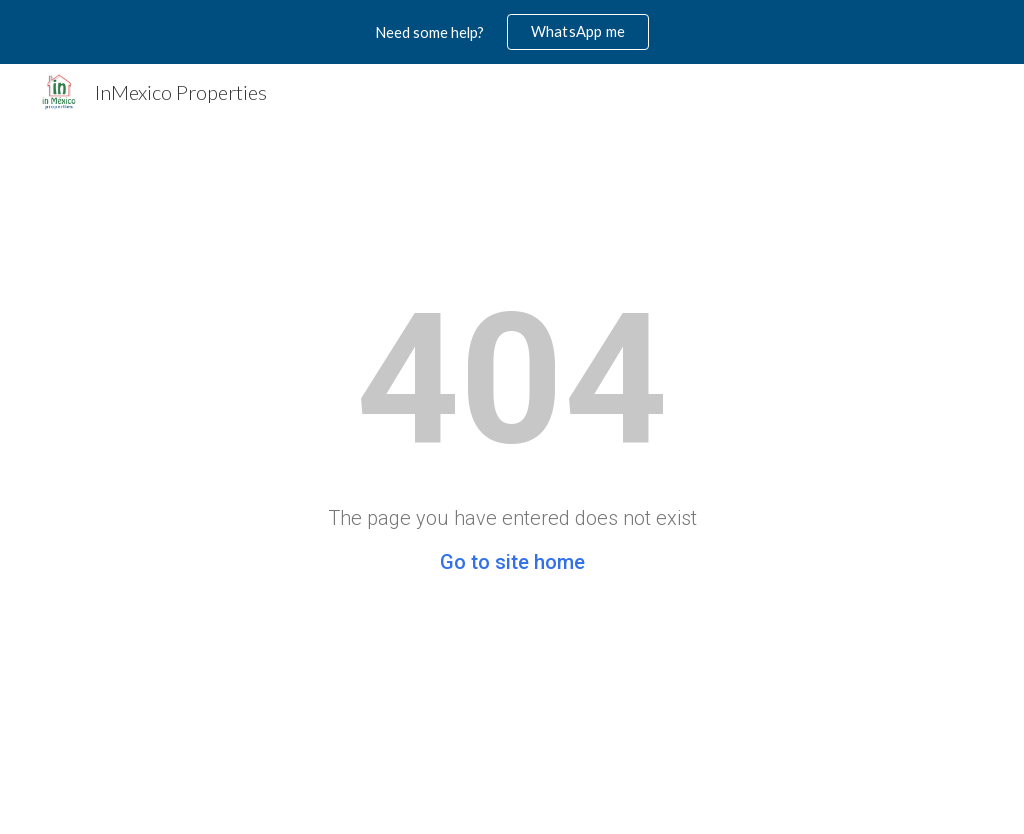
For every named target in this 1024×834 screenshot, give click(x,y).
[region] (512, 32)
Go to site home (512, 562)
